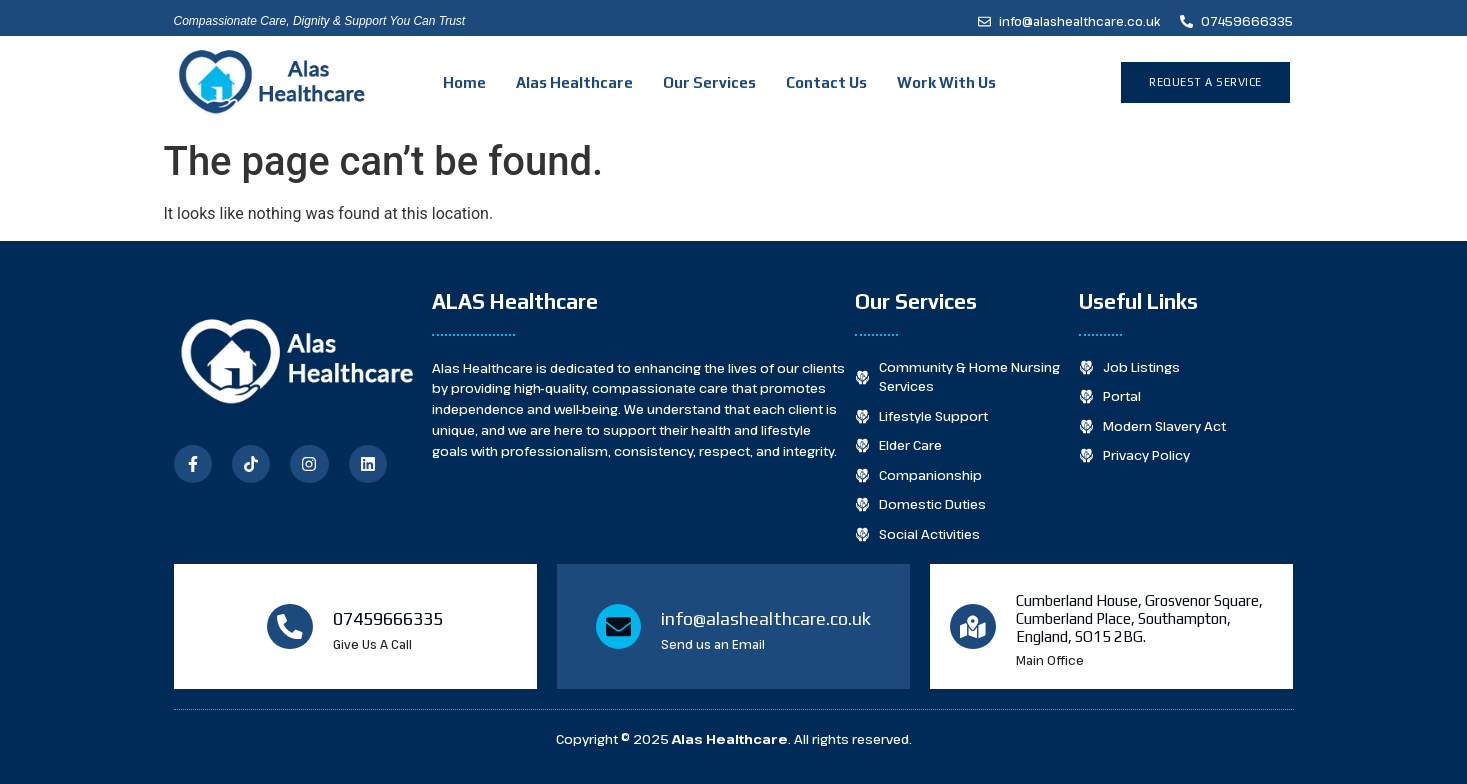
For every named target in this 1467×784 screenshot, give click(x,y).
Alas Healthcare (574, 82)
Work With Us (946, 82)
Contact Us (826, 82)
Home (464, 82)
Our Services (709, 82)
